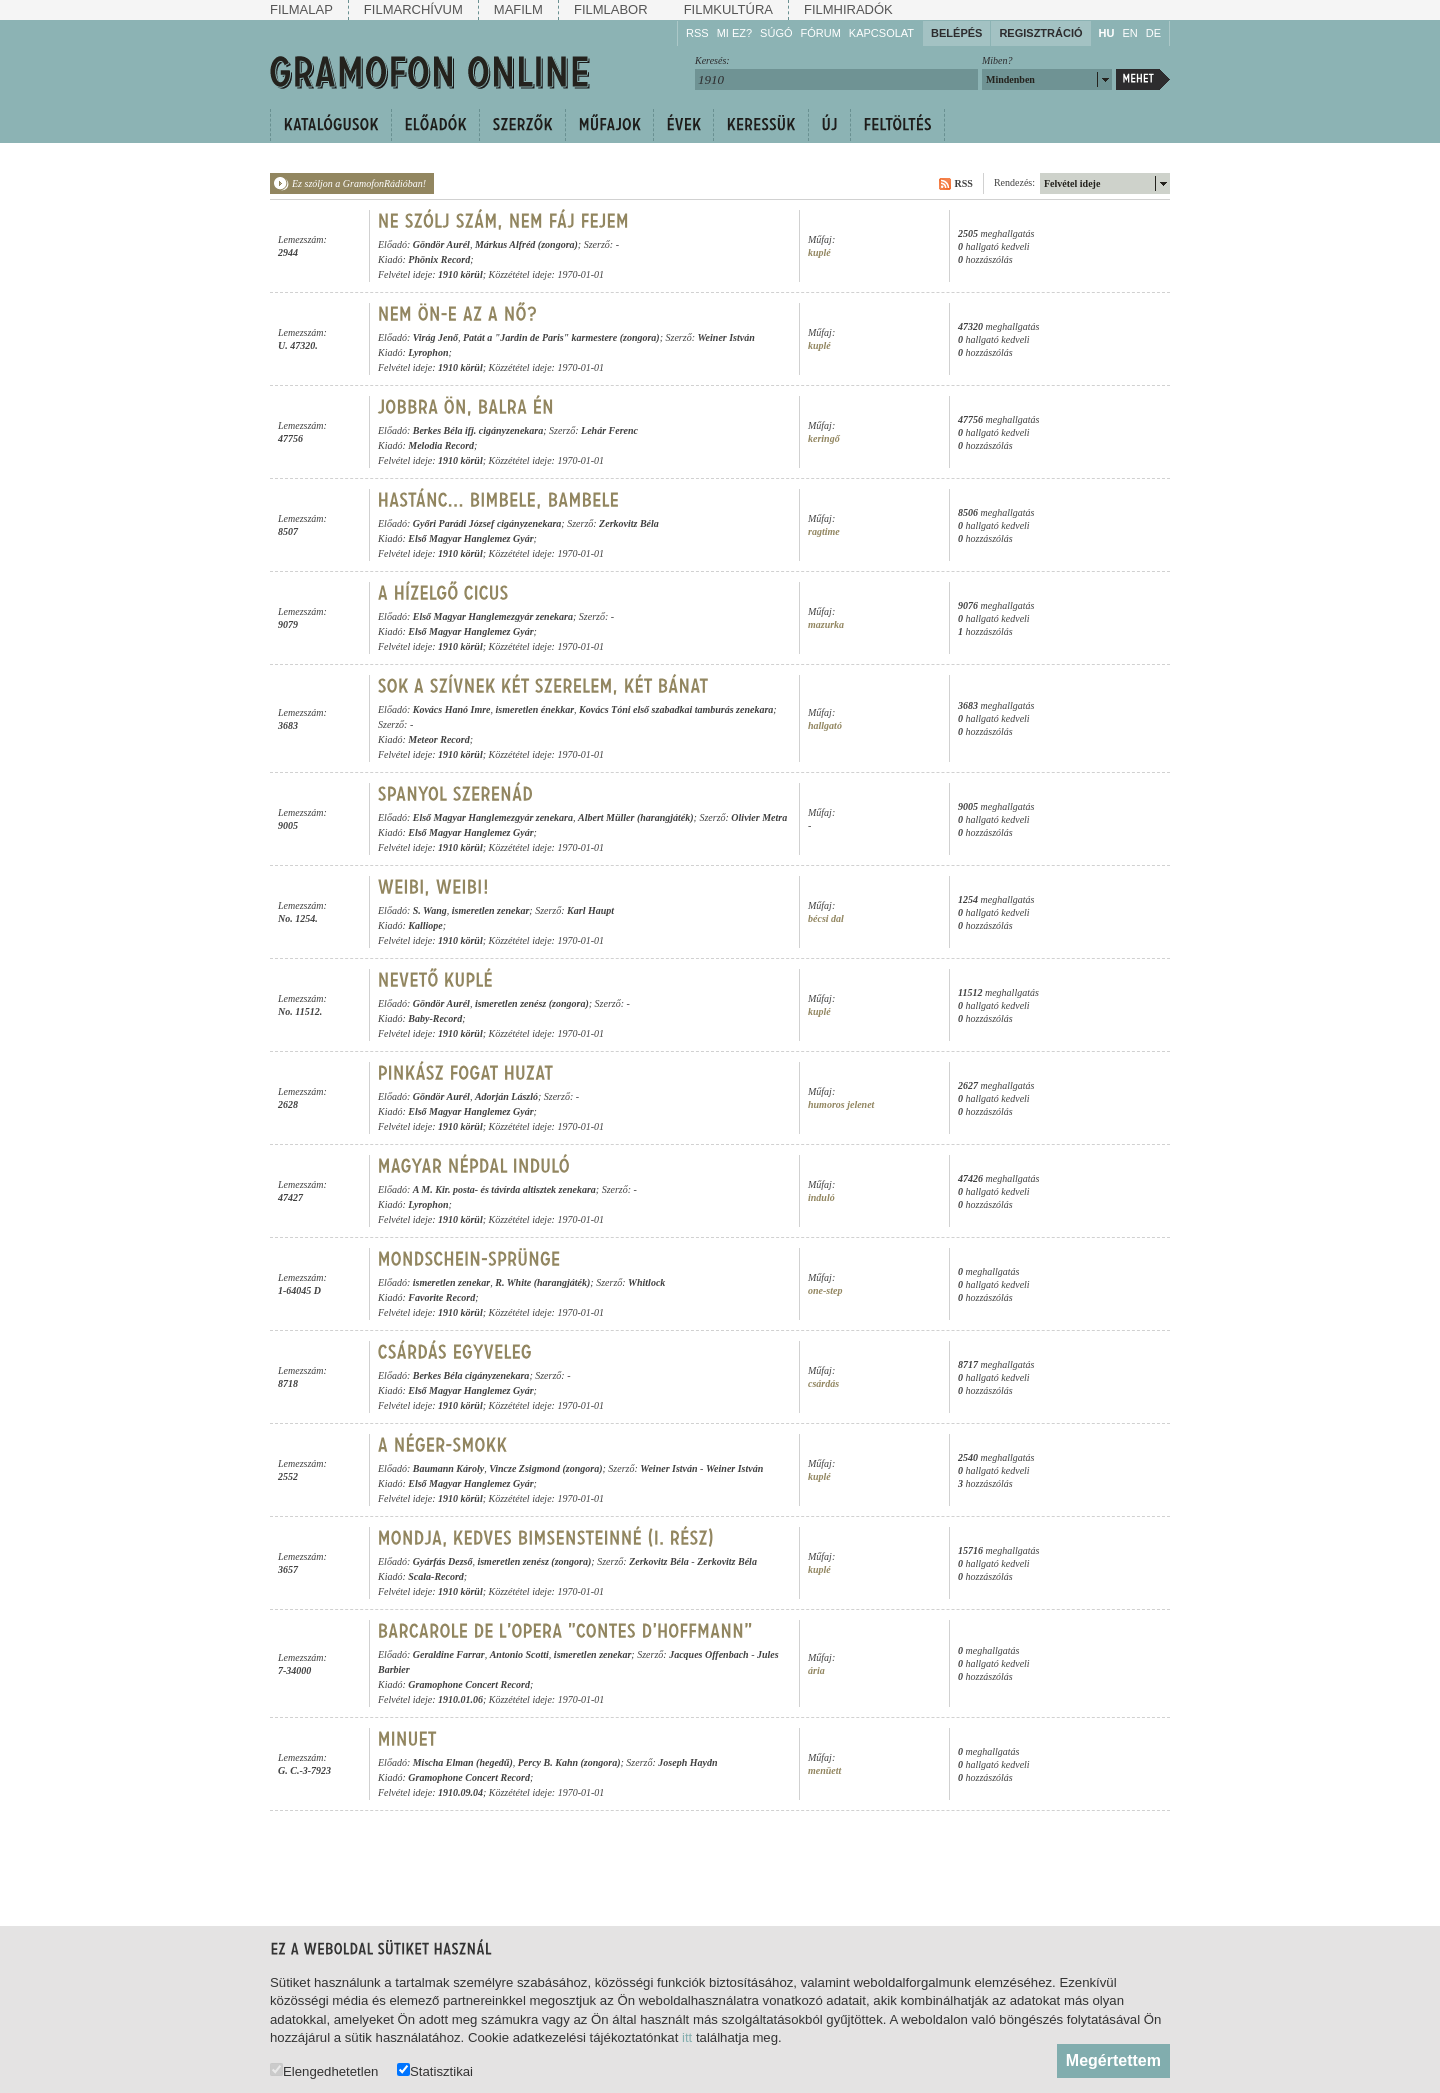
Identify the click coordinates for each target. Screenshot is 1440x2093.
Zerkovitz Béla (629, 523)
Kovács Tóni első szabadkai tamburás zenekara (676, 709)
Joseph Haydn (687, 1762)
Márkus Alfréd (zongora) (526, 244)
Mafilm (518, 9)
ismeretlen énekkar (535, 709)
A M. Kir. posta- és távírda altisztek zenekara (504, 1189)
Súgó (776, 33)
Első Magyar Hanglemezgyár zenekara (493, 616)
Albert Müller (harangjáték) (636, 817)
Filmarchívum (413, 9)
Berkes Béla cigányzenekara (471, 1375)
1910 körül (460, 274)
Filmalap (301, 9)
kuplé (819, 252)
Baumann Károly (448, 1468)
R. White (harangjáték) (542, 1282)
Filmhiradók (848, 9)
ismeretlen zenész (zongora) (532, 1003)
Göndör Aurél (441, 244)
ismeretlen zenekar (491, 910)
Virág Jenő (435, 337)
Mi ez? (734, 33)
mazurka (826, 624)
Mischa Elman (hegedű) (463, 1762)
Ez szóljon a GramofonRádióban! (359, 183)
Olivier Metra (759, 817)
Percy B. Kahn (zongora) (569, 1762)
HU (1107, 33)
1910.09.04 (460, 1792)
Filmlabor (611, 9)
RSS (697, 33)
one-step (825, 1290)
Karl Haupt (590, 910)
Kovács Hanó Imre (452, 709)
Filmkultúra (728, 9)
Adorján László (506, 1096)
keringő (824, 438)
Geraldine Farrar (449, 1654)
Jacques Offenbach (709, 1654)
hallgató (825, 725)
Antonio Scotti (519, 1654)
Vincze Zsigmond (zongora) (545, 1468)
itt (687, 2037)
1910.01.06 (460, 1699)
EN (1129, 33)
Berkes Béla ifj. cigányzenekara (478, 430)
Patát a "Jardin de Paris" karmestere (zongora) (561, 337)
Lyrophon (428, 352)
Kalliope (425, 925)
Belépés (956, 33)
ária (816, 1670)
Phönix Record (439, 259)
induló (821, 1197)
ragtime (824, 531)
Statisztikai (435, 2070)
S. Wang (430, 910)
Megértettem (1113, 2060)
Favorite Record (441, 1297)
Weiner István (725, 337)
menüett (824, 1770)
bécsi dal (826, 918)
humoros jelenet (841, 1104)
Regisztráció (1040, 33)
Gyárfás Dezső (443, 1561)
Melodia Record (441, 445)
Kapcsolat (881, 33)
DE (1153, 33)
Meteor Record (438, 739)
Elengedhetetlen (324, 2070)
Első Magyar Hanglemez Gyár (470, 538)
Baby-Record (435, 1018)
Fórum (821, 33)
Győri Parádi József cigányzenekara (487, 523)
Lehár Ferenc (609, 430)
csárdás (823, 1383)
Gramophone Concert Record (469, 1684)
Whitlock (646, 1282)
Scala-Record (436, 1576)
